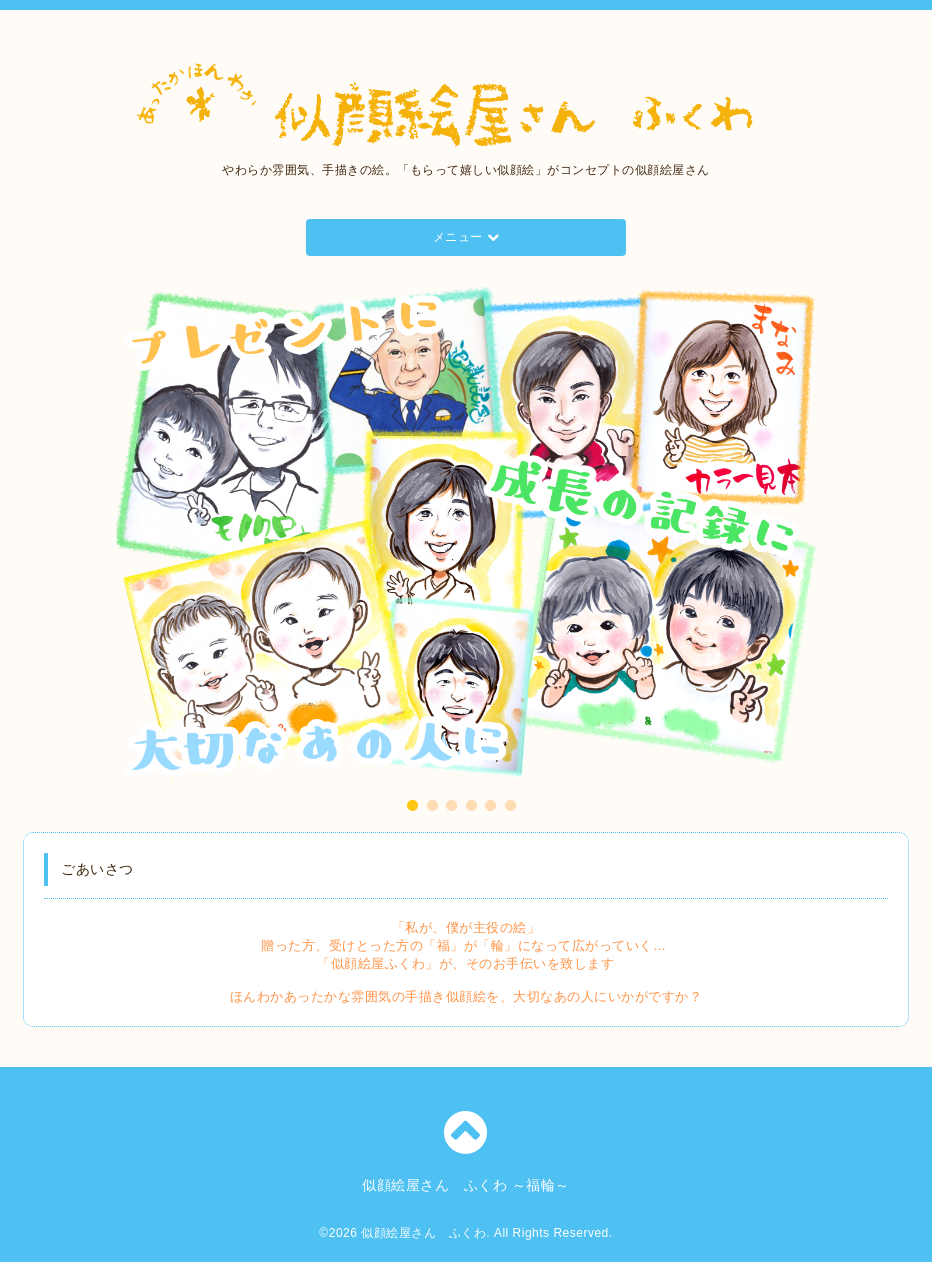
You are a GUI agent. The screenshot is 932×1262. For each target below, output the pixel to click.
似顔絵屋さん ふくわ (423, 1233)
